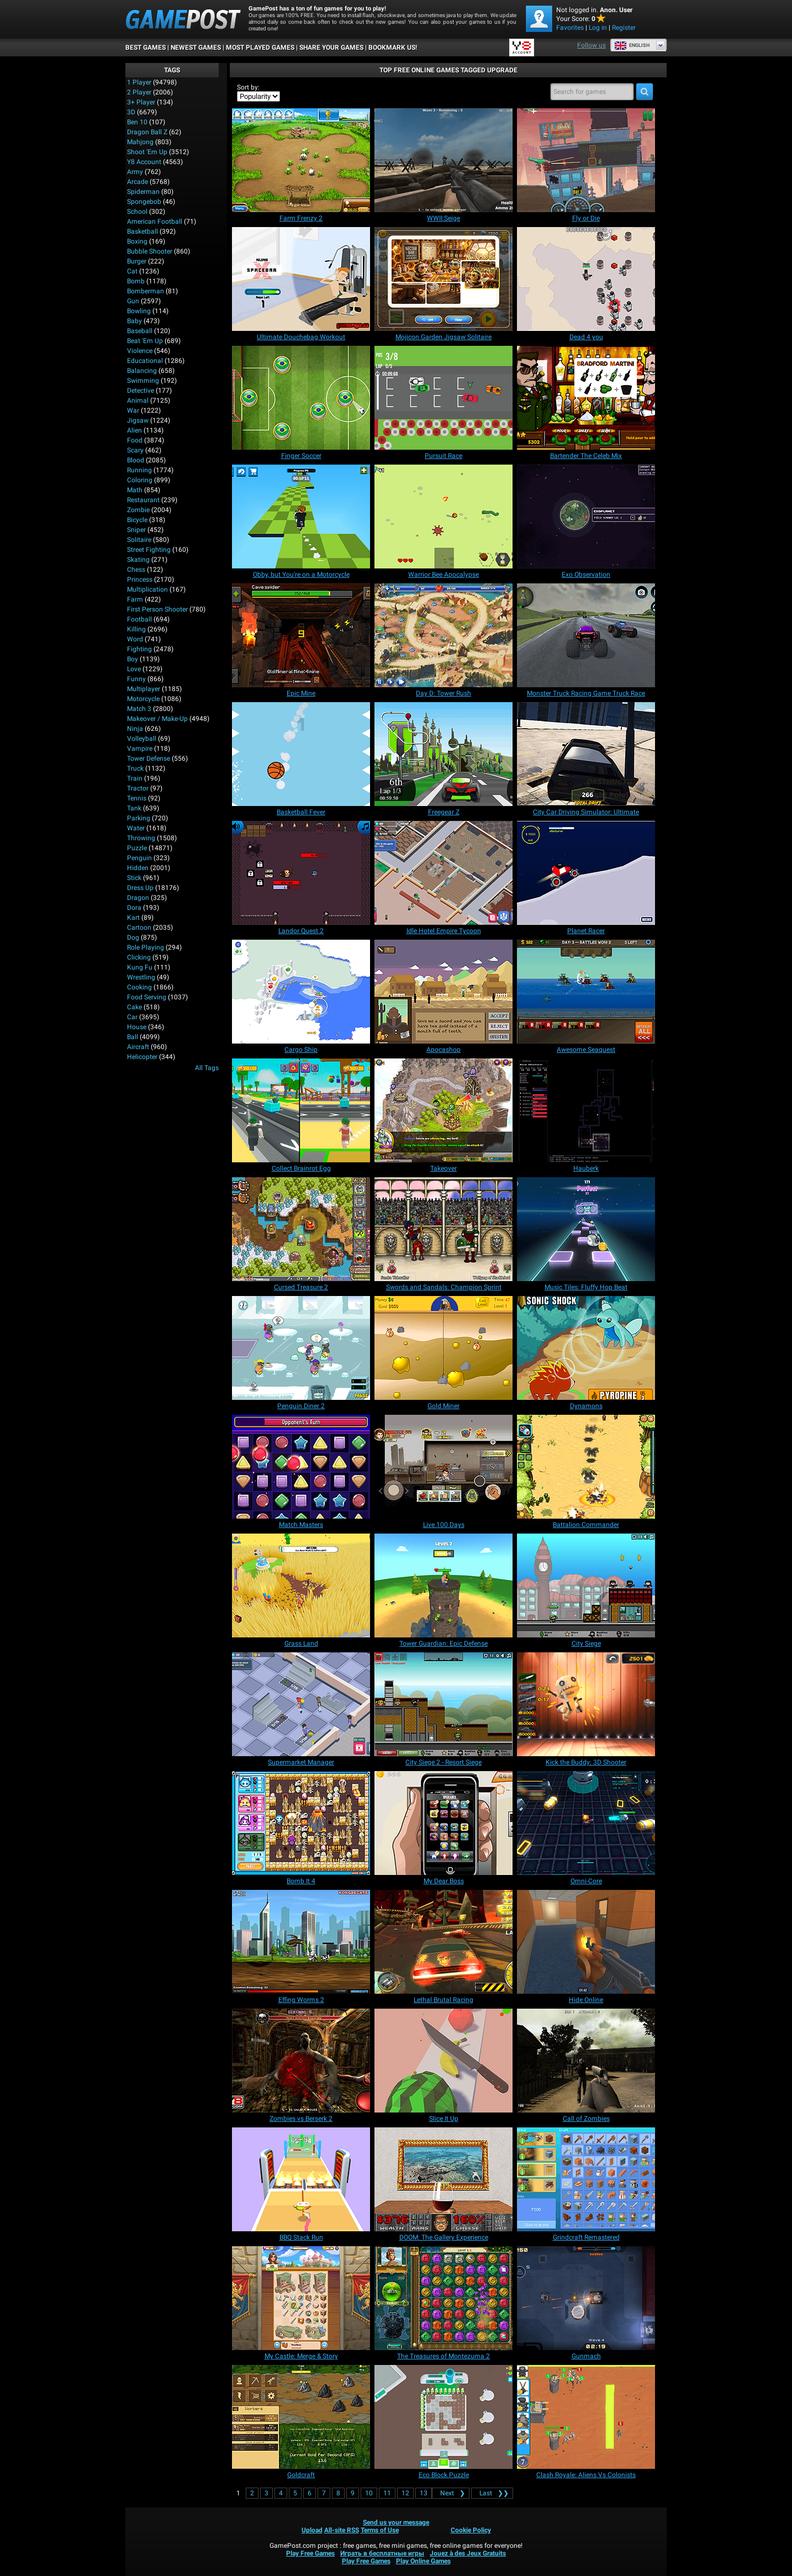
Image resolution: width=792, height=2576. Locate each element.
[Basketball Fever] (301, 754)
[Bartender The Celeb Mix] (586, 397)
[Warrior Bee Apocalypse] (443, 516)
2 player (139, 92)
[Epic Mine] (301, 635)
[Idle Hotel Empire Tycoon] (443, 872)
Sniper (136, 530)
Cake (134, 1007)
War (133, 410)
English (632, 45)
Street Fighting (149, 550)
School (137, 211)
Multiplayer (143, 689)
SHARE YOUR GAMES (331, 47)
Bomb (136, 281)
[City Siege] (586, 1585)
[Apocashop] (443, 991)
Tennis (136, 798)
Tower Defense (148, 758)
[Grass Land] (301, 1585)
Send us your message (396, 2522)
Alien (134, 430)
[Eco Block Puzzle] (443, 2416)
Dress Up (140, 888)
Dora (134, 908)
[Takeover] (443, 1110)
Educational (145, 361)
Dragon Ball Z (147, 132)
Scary (135, 450)
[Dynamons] (586, 1347)
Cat (132, 271)
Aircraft (138, 1047)
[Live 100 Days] (443, 1466)
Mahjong (140, 142)
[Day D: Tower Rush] (443, 635)
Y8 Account (144, 162)
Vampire (139, 748)
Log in (598, 27)
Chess (136, 569)
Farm (135, 599)
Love (134, 669)
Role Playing (145, 947)
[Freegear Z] (443, 754)
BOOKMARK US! (392, 47)
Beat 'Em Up (145, 341)
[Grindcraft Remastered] (586, 2179)
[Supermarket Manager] (301, 1704)
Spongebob (144, 202)
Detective (140, 390)
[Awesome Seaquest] (586, 991)
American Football (154, 221)
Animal (138, 400)
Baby (134, 321)
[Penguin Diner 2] (301, 1347)
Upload (312, 2530)
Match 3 (139, 709)
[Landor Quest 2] (301, 872)
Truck (135, 768)
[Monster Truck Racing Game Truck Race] (586, 635)
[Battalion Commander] (586, 1466)
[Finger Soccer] (301, 397)
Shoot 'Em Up (147, 152)
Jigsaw (138, 420)
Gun (133, 301)
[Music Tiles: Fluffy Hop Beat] (586, 1229)
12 (405, 2493)
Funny (136, 679)
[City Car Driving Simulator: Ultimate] (586, 754)
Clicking (139, 957)
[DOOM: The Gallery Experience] (443, 2179)
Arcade (137, 182)
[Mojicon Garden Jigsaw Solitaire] (443, 278)
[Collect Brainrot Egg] (301, 1110)
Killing (136, 629)
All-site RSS (341, 2530)
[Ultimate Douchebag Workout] (301, 278)
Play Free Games (310, 2553)
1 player (139, 82)
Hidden (138, 868)
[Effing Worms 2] (301, 1941)
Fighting (139, 649)
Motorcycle (143, 699)
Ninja (135, 729)
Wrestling (141, 977)
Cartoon (139, 927)
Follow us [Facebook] (591, 45)
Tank (134, 808)
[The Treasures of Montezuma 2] (443, 2298)
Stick (134, 878)
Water (136, 828)
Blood (135, 460)
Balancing (142, 371)
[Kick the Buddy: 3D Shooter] (586, 1704)
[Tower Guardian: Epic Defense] (443, 1585)
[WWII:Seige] (443, 160)
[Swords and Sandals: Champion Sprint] (443, 1229)
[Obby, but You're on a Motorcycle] (301, 516)
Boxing (137, 241)
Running (139, 470)
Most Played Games (260, 47)
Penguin (139, 858)
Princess (139, 579)
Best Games (145, 47)
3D (131, 112)
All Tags (207, 1068)
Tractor (138, 788)
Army (135, 172)
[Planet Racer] (586, 872)
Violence (139, 351)
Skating (138, 559)
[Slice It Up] (443, 2060)
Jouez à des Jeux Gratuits (468, 2553)
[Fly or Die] (586, 160)
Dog (133, 937)
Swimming (143, 380)
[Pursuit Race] (443, 397)
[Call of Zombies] (586, 2060)
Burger (136, 261)
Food (134, 440)
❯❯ (492, 2493)
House (136, 1027)
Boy (132, 659)
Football (139, 619)
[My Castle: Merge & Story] (301, 2298)
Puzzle (137, 848)
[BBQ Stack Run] (301, 2179)
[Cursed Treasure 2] (301, 1229)
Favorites (570, 27)
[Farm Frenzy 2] (301, 160)
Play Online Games (423, 2561)
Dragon (138, 898)
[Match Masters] (301, 1466)
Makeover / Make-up (157, 719)
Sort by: (248, 87)
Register (624, 27)
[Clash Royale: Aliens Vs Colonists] (586, 2416)
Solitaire (139, 540)
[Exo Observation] (586, 516)
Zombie (138, 510)
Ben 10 (137, 122)
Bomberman (145, 291)
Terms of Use (380, 2530)
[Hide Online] (586, 1941)
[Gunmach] (586, 2298)
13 (423, 2493)
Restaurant (143, 500)
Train (134, 778)
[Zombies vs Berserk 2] (301, 2060)
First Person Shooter (157, 609)
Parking (138, 818)
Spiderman (143, 192)
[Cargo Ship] (301, 991)
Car (132, 1017)
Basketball (142, 231)
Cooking (139, 987)
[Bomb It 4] (301, 1823)
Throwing (141, 838)
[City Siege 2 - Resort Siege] (443, 1704)
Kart (133, 917)
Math (134, 490)
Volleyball (141, 738)
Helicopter (142, 1057)
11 (387, 2493)
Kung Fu (139, 967)
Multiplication (147, 589)
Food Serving (146, 997)
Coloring (139, 480)
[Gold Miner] (443, 1347)
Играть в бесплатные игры (382, 2553)
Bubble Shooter (149, 251)
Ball (132, 1037)
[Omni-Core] (586, 1823)
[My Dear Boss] (443, 1823)
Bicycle (137, 520)
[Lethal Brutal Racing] (443, 1941)
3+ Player (141, 102)
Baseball (139, 331)
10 (369, 2493)
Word (135, 639)
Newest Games (196, 47)
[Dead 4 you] (586, 278)
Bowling (139, 311)
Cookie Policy (471, 2530)
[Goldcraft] (301, 2416)
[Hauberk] (586, 1110)
